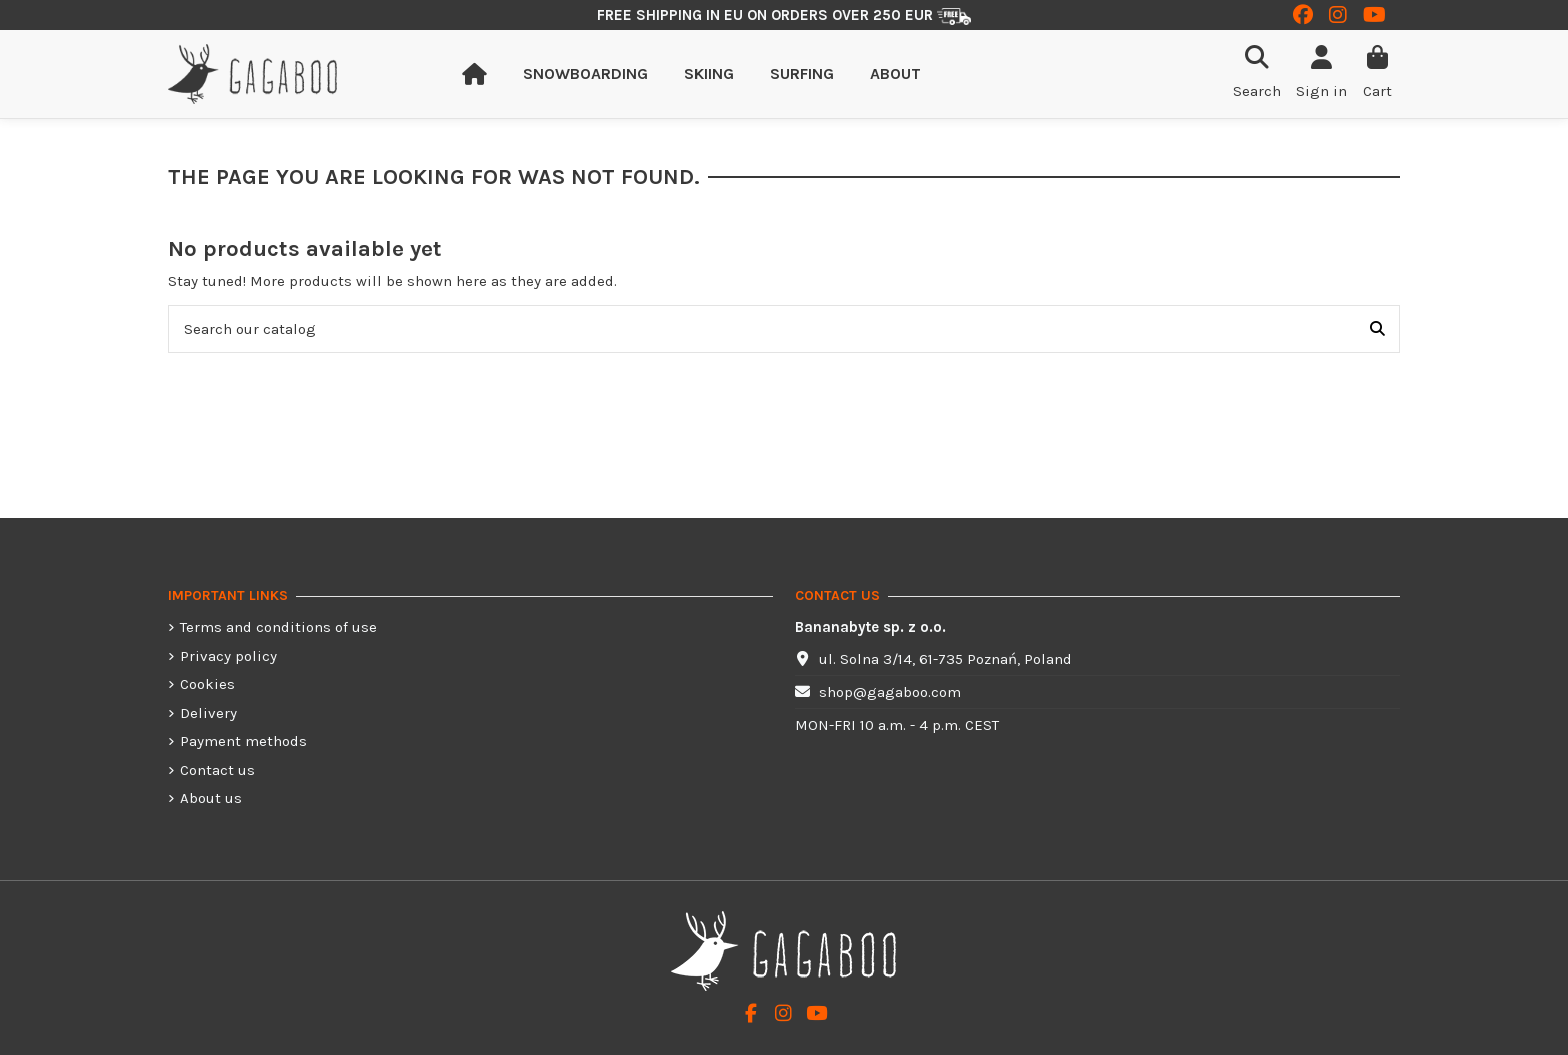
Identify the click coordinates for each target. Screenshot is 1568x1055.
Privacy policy (228, 656)
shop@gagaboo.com (890, 692)
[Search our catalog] (1377, 329)
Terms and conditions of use (278, 627)
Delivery (208, 713)
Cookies (207, 684)
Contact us (217, 770)
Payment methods (243, 741)
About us (211, 798)
